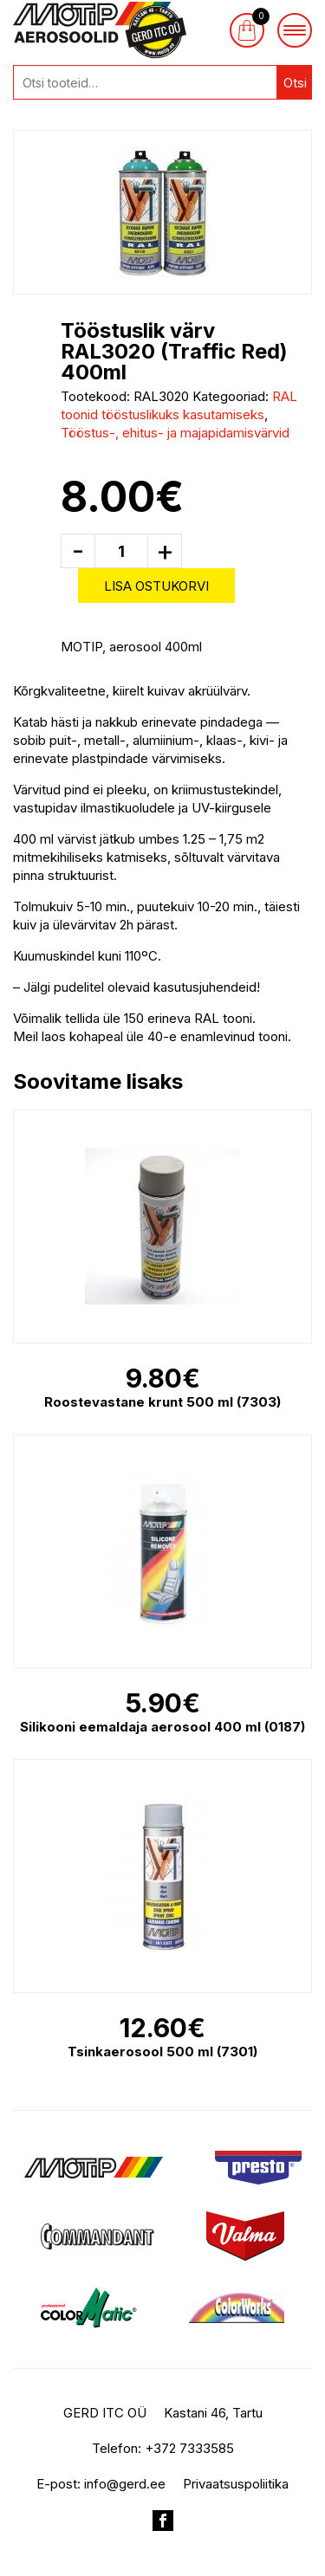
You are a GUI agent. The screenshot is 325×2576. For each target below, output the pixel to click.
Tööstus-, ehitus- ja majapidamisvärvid (175, 432)
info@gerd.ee (125, 2484)
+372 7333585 (189, 2448)
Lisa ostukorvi (156, 586)
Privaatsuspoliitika (236, 2484)
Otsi (295, 82)
